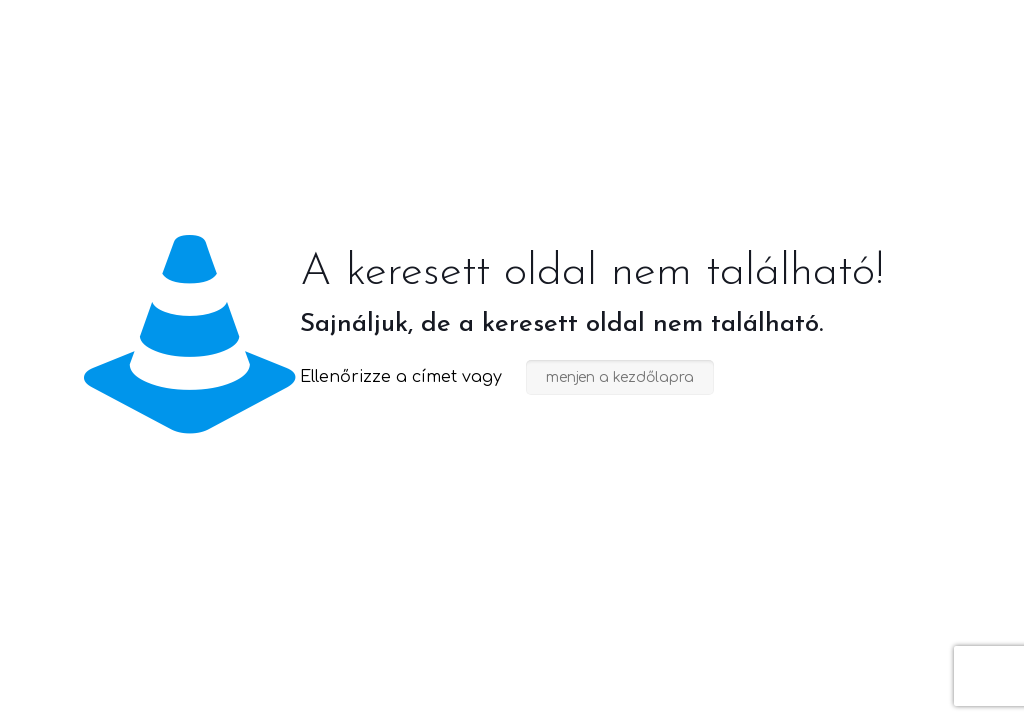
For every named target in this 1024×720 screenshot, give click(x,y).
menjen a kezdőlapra (620, 377)
